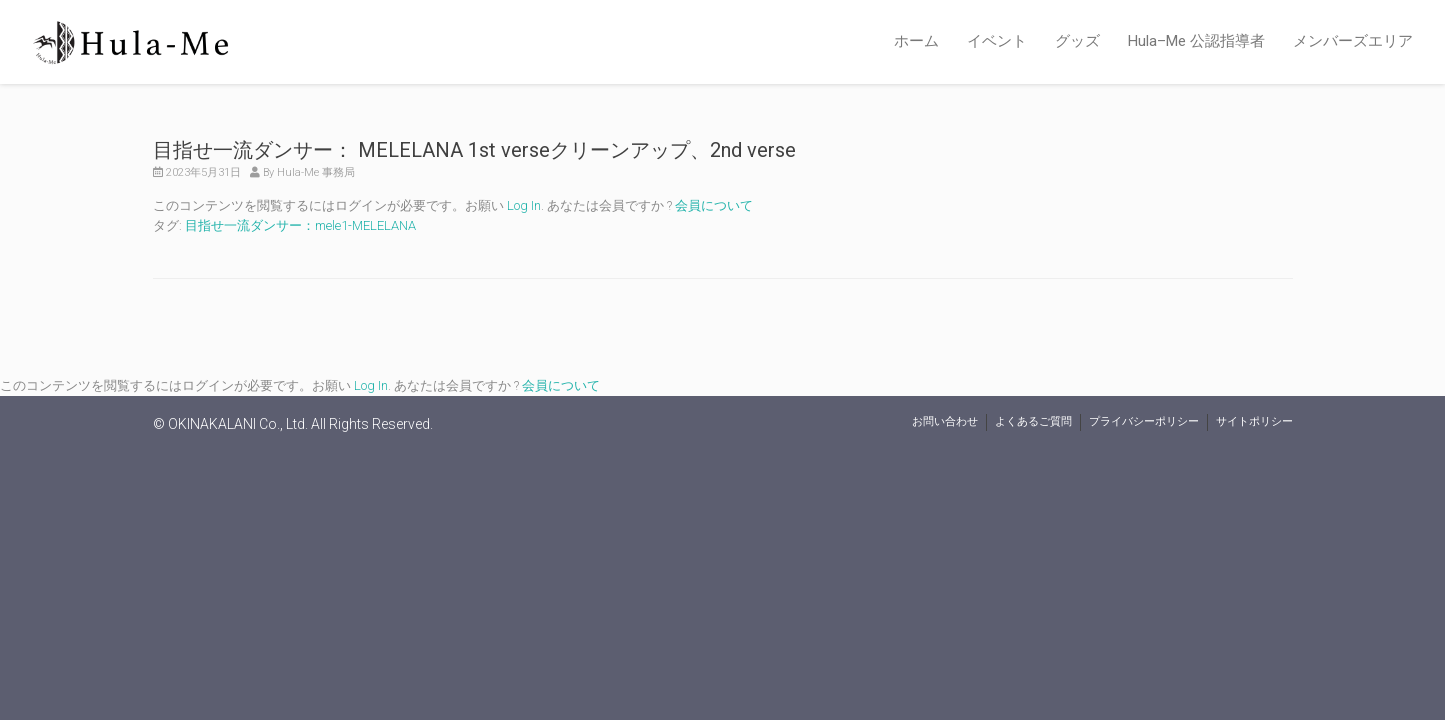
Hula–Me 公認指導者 (1196, 41)
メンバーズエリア (1353, 41)
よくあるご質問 (1033, 421)
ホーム (916, 41)
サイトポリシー (1254, 421)
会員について (714, 205)
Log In (524, 205)
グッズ (1077, 41)
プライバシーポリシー (1144, 421)
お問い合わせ (945, 421)
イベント (997, 41)
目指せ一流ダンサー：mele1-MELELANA (300, 225)
